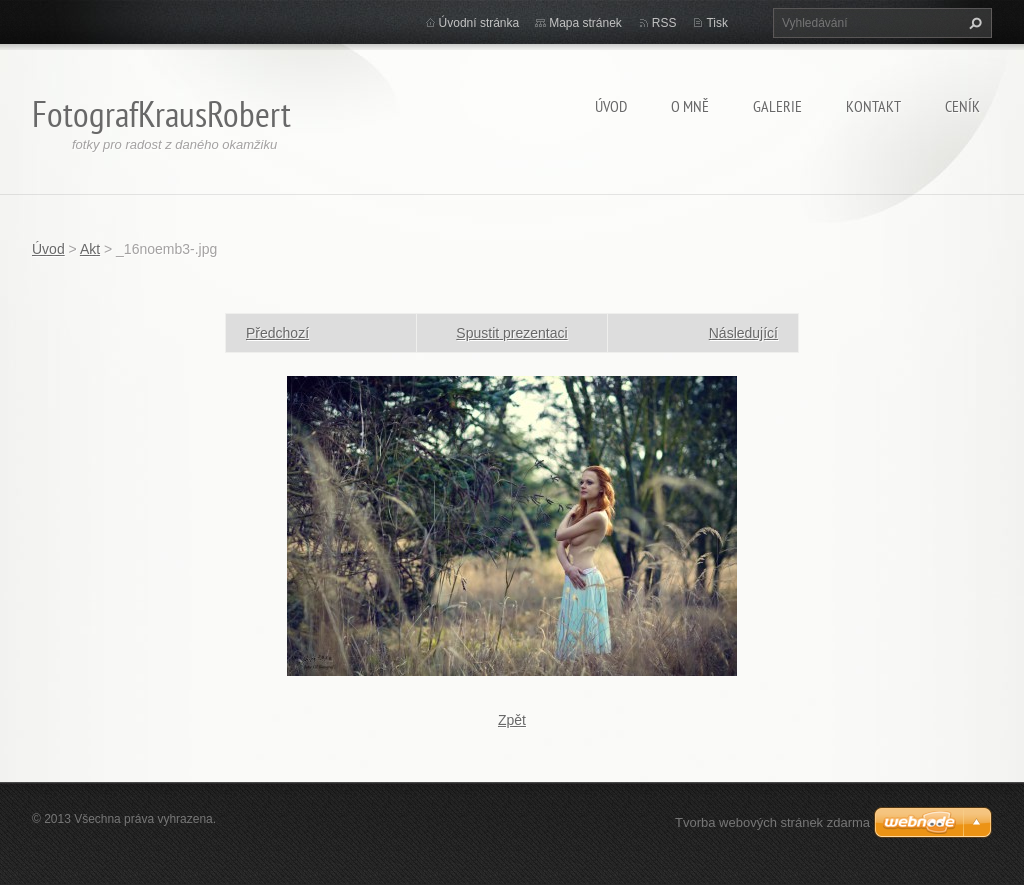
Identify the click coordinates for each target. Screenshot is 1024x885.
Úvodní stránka (479, 23)
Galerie (777, 106)
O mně (690, 106)
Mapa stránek (585, 23)
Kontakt (873, 106)
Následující (743, 333)
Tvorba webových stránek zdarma (772, 822)
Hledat (973, 23)
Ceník (962, 106)
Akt (90, 249)
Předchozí (277, 333)
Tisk (717, 23)
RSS (664, 23)
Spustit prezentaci (511, 333)
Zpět (512, 720)
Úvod (611, 106)
